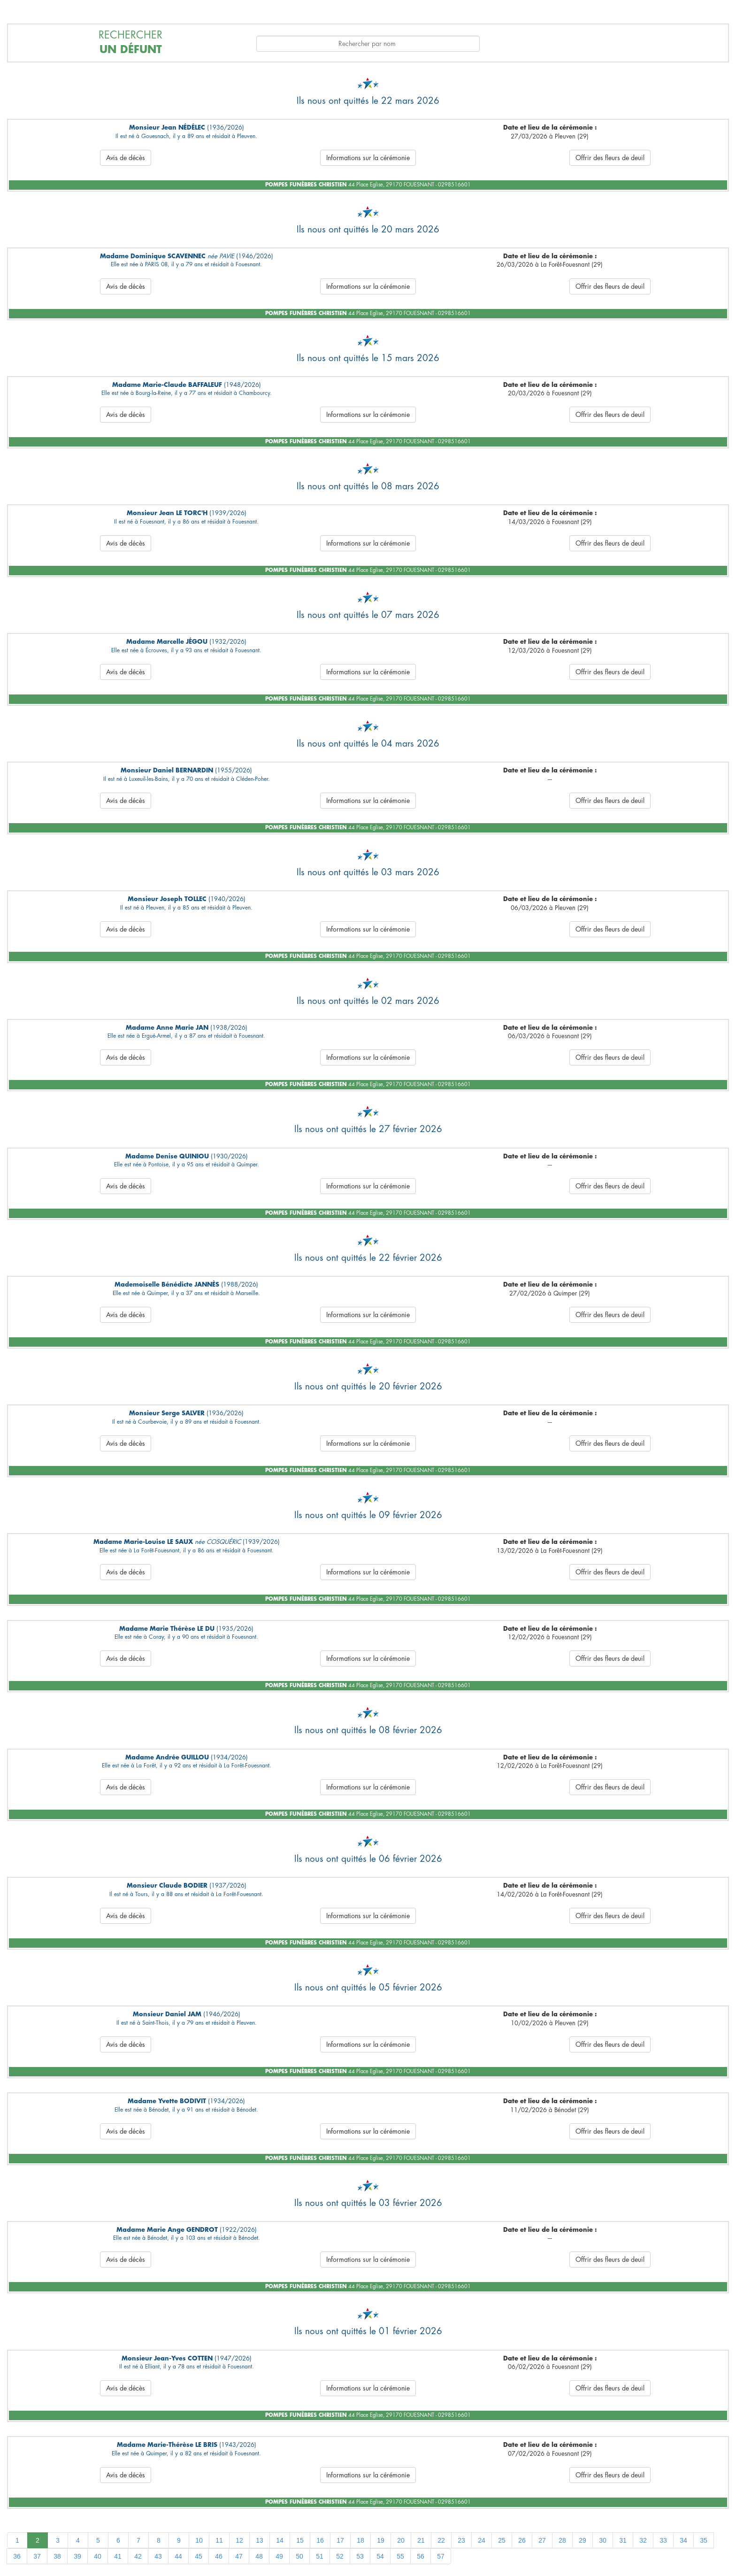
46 (218, 2556)
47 (239, 2556)
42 (138, 2556)
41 (118, 2556)
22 (441, 2540)
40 (97, 2556)
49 (279, 2556)
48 (259, 2556)
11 (219, 2540)
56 (420, 2556)
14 (280, 2540)
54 (380, 2556)
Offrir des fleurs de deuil (609, 157)
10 (199, 2540)
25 (502, 2540)
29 (582, 2540)
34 (683, 2540)
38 (57, 2556)
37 (37, 2556)
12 (239, 2540)
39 (77, 2556)
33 (663, 2540)
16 (320, 2540)
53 (360, 2556)
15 (300, 2540)
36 (17, 2556)
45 (198, 2556)
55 (400, 2556)
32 (643, 2540)
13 (259, 2540)
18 (360, 2540)
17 (340, 2540)
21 (421, 2540)
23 (461, 2540)
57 (441, 2556)
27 (542, 2540)
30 (602, 2540)
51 (319, 2556)
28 (562, 2540)
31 (623, 2540)
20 (401, 2540)
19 (380, 2540)
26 (522, 2540)
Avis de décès (125, 157)
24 (481, 2540)
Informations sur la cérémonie (368, 157)
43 (158, 2556)
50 (299, 2556)
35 (703, 2540)
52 (340, 2556)
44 (178, 2556)
